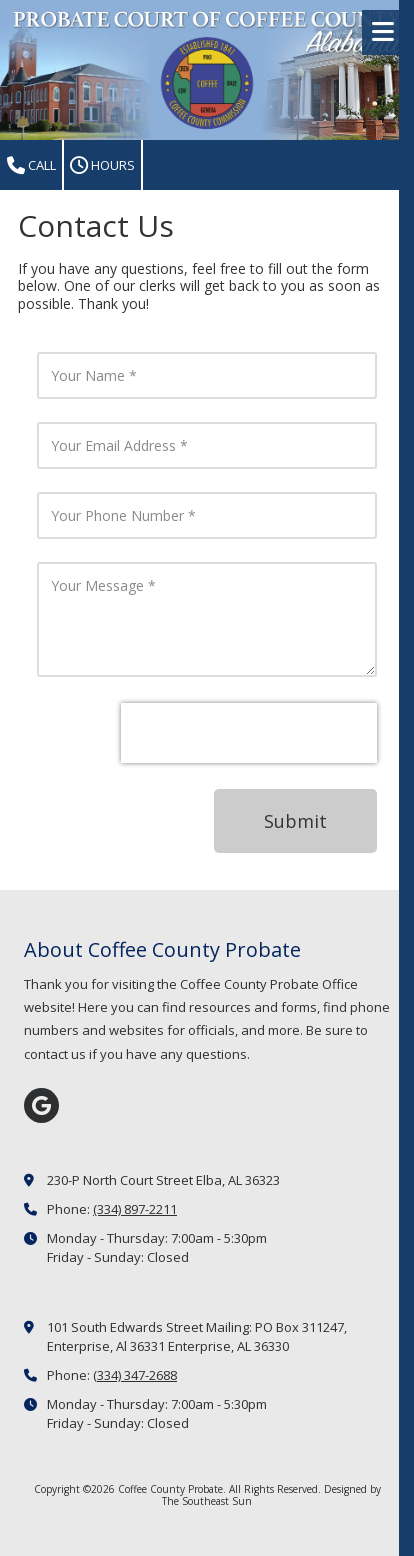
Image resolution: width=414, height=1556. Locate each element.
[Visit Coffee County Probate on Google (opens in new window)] (41, 1105)
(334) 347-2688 (135, 1375)
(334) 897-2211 (135, 1209)
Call (31, 165)
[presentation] (249, 733)
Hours (102, 165)
